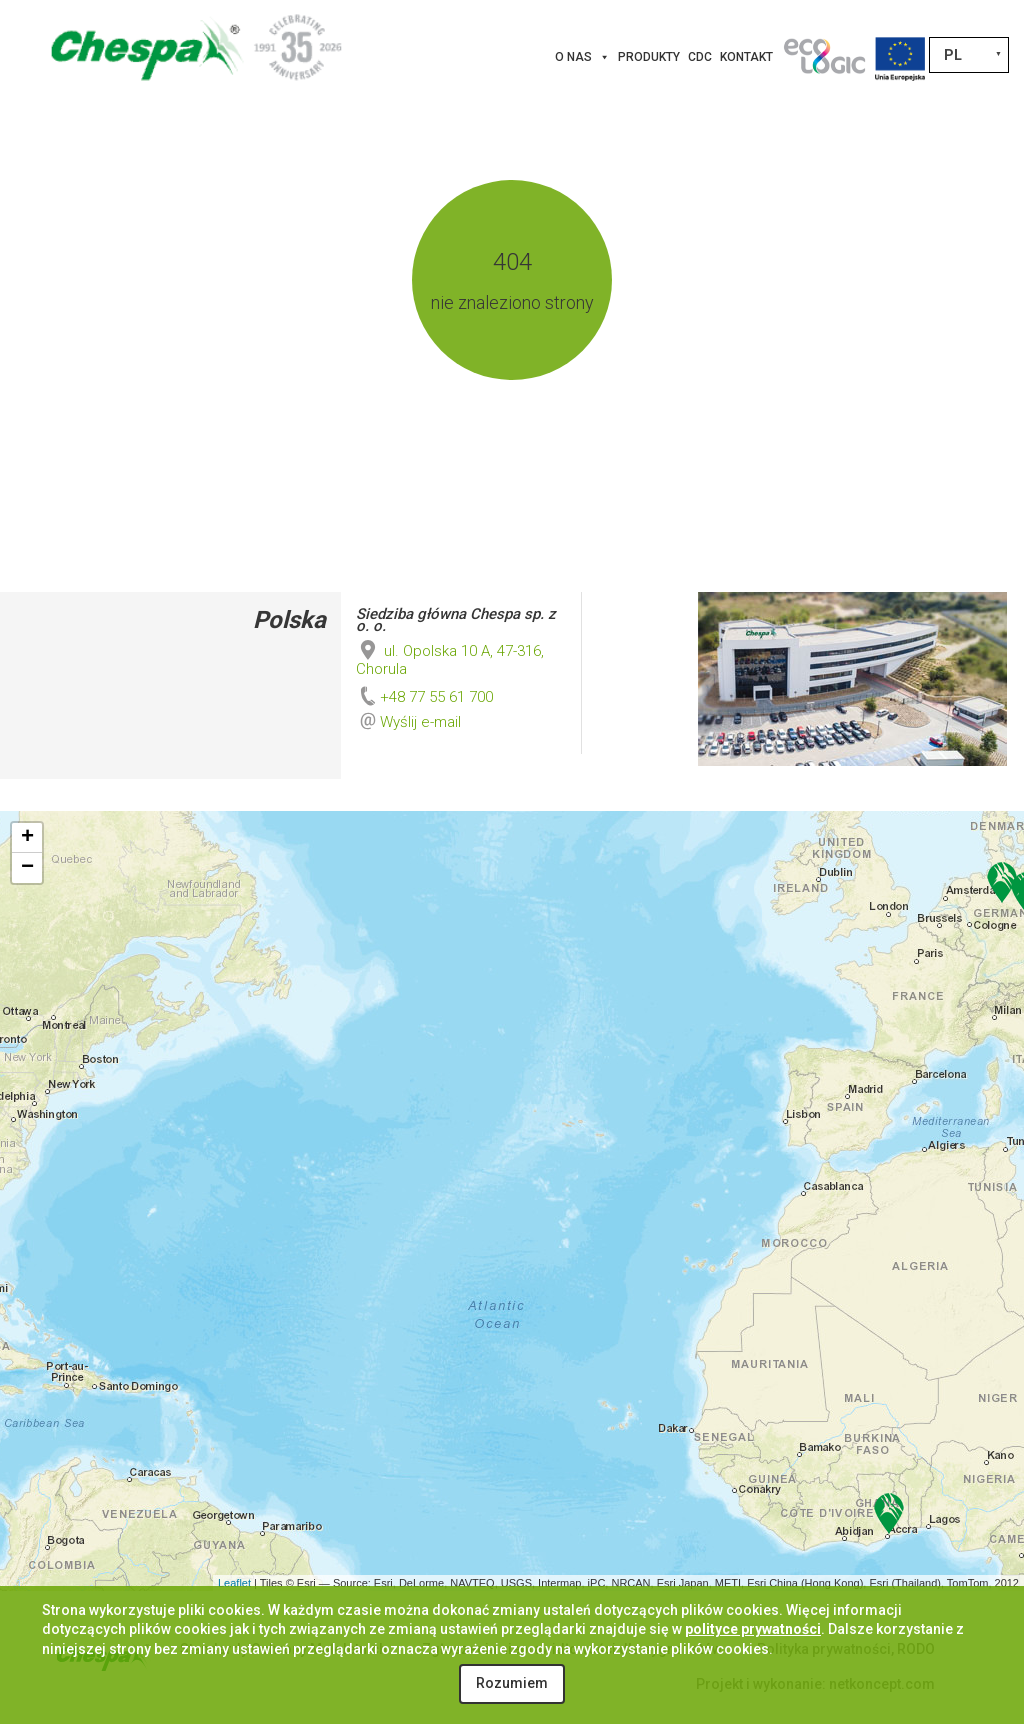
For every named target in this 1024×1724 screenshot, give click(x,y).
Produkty (649, 57)
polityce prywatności (753, 1629)
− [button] (27, 868)
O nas (582, 57)
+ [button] (27, 838)
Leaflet (234, 1583)
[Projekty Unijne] (900, 57)
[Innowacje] (824, 57)
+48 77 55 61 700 (424, 697)
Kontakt (746, 57)
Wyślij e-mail (420, 722)
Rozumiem (512, 1683)
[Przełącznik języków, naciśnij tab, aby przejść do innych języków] (969, 55)
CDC (700, 57)
